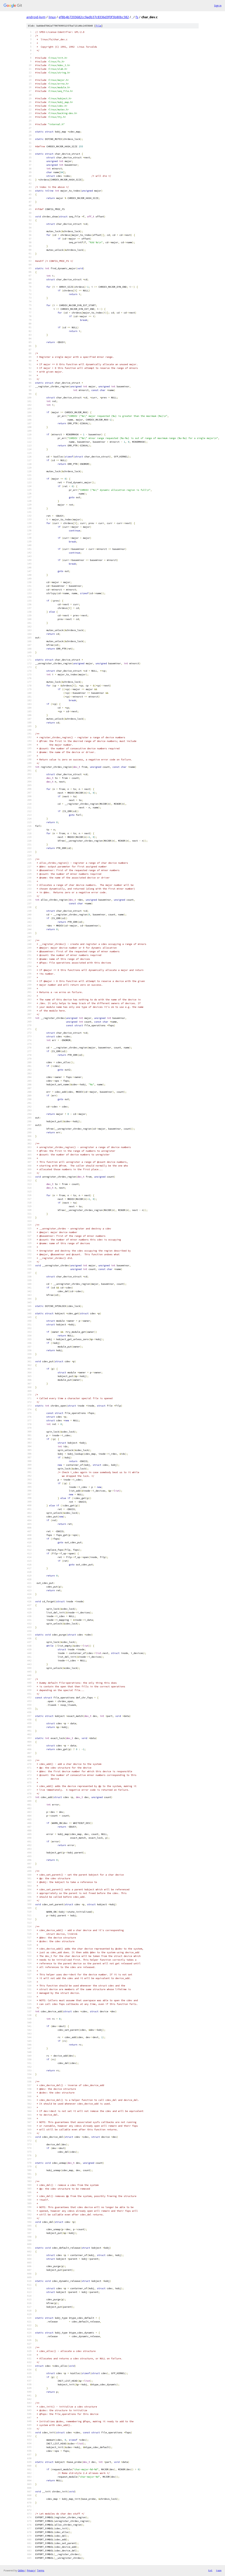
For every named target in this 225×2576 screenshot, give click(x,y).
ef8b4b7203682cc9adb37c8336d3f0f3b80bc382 (94, 17)
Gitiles (21, 2570)
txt (210, 2570)
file (98, 25)
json (218, 2570)
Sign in (217, 5)
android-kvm (36, 17)
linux (52, 17)
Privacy (31, 2570)
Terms (40, 2570)
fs (137, 17)
